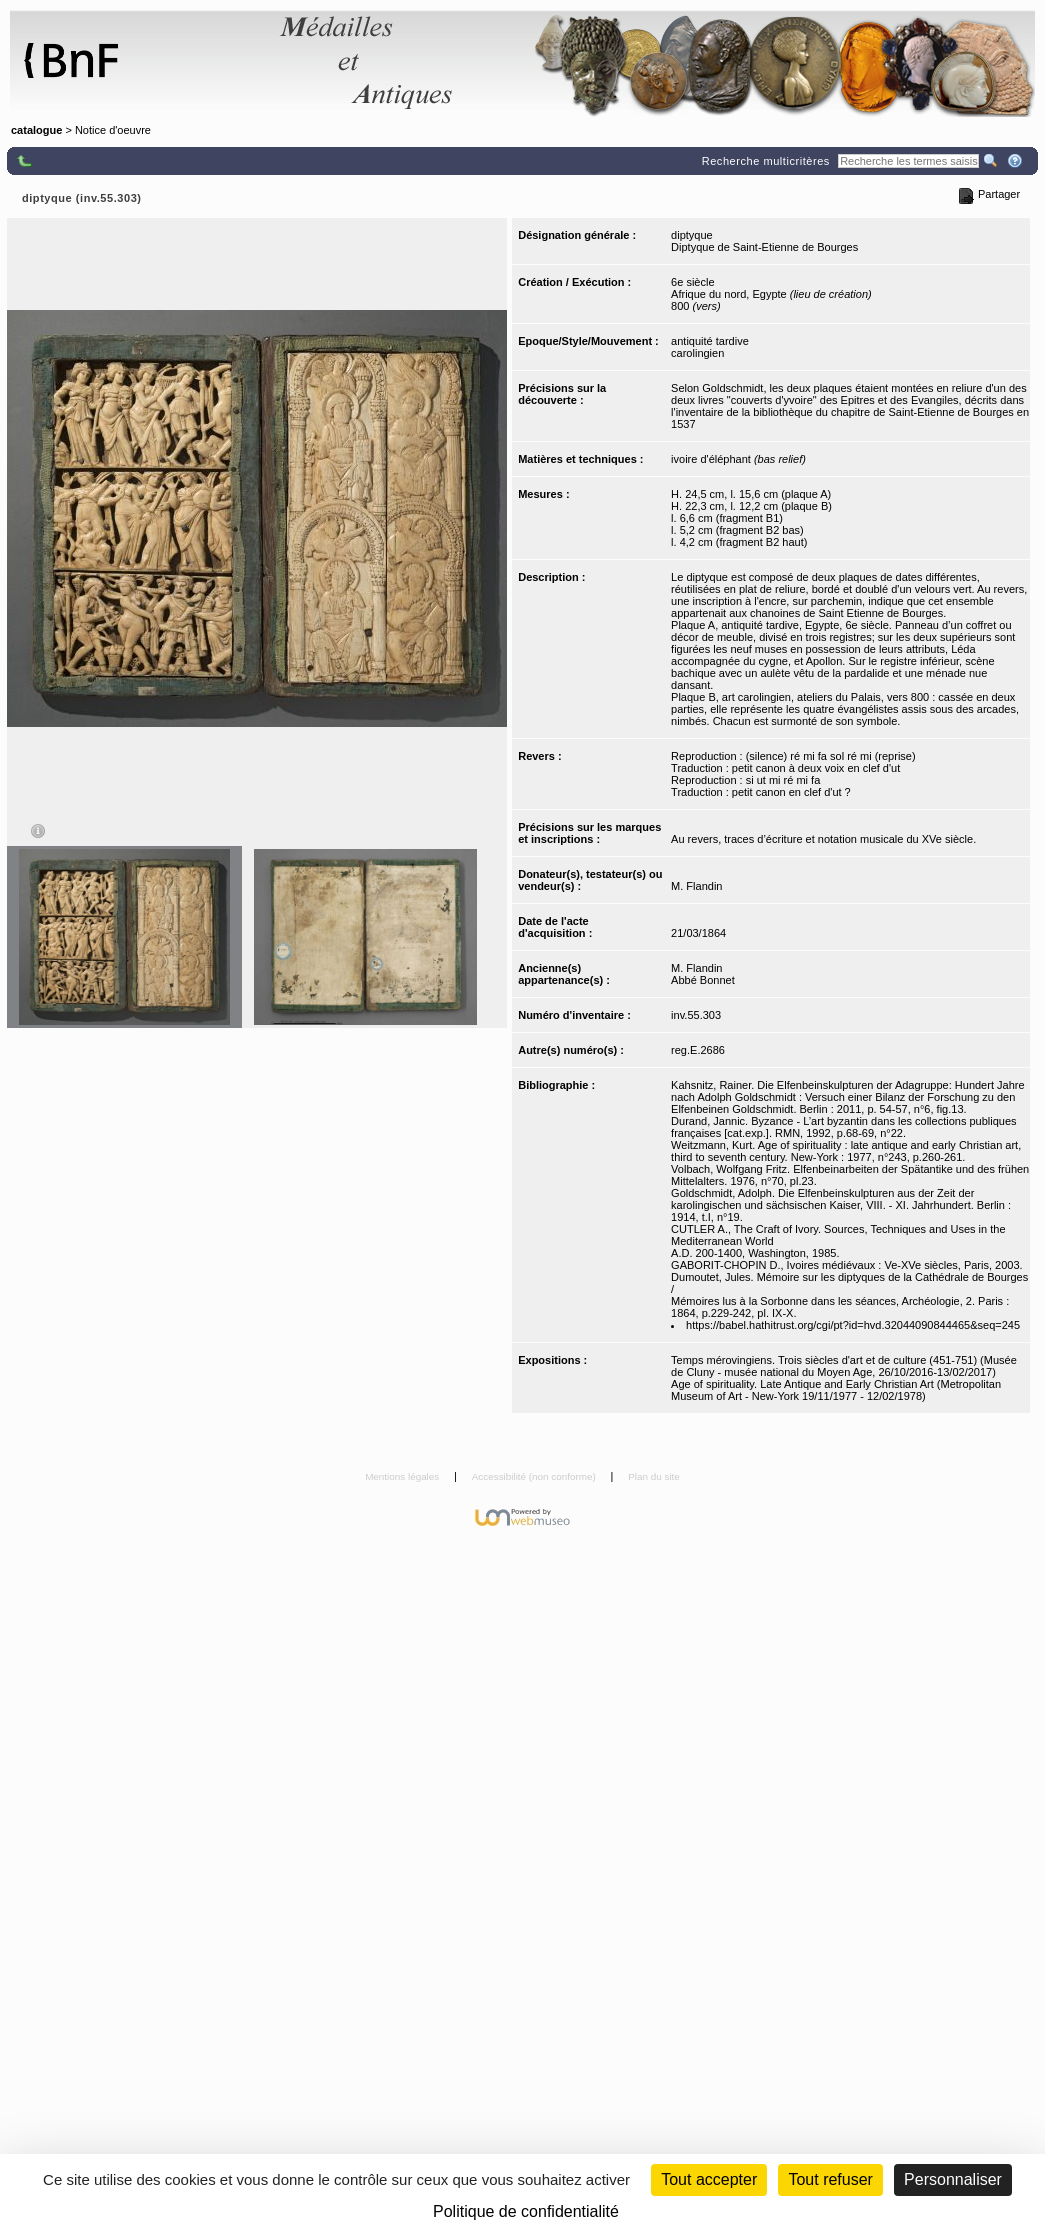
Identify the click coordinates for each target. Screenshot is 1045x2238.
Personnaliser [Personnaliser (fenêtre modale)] (953, 2179)
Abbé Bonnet (703, 980)
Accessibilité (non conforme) (535, 1476)
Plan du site (654, 1476)
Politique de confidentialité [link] (526, 2211)
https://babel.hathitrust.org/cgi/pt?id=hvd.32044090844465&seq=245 (853, 1325)
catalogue (36, 130)
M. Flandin (696, 886)
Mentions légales (403, 1476)
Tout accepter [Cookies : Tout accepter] (709, 2179)
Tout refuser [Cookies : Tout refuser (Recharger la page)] (830, 2179)
